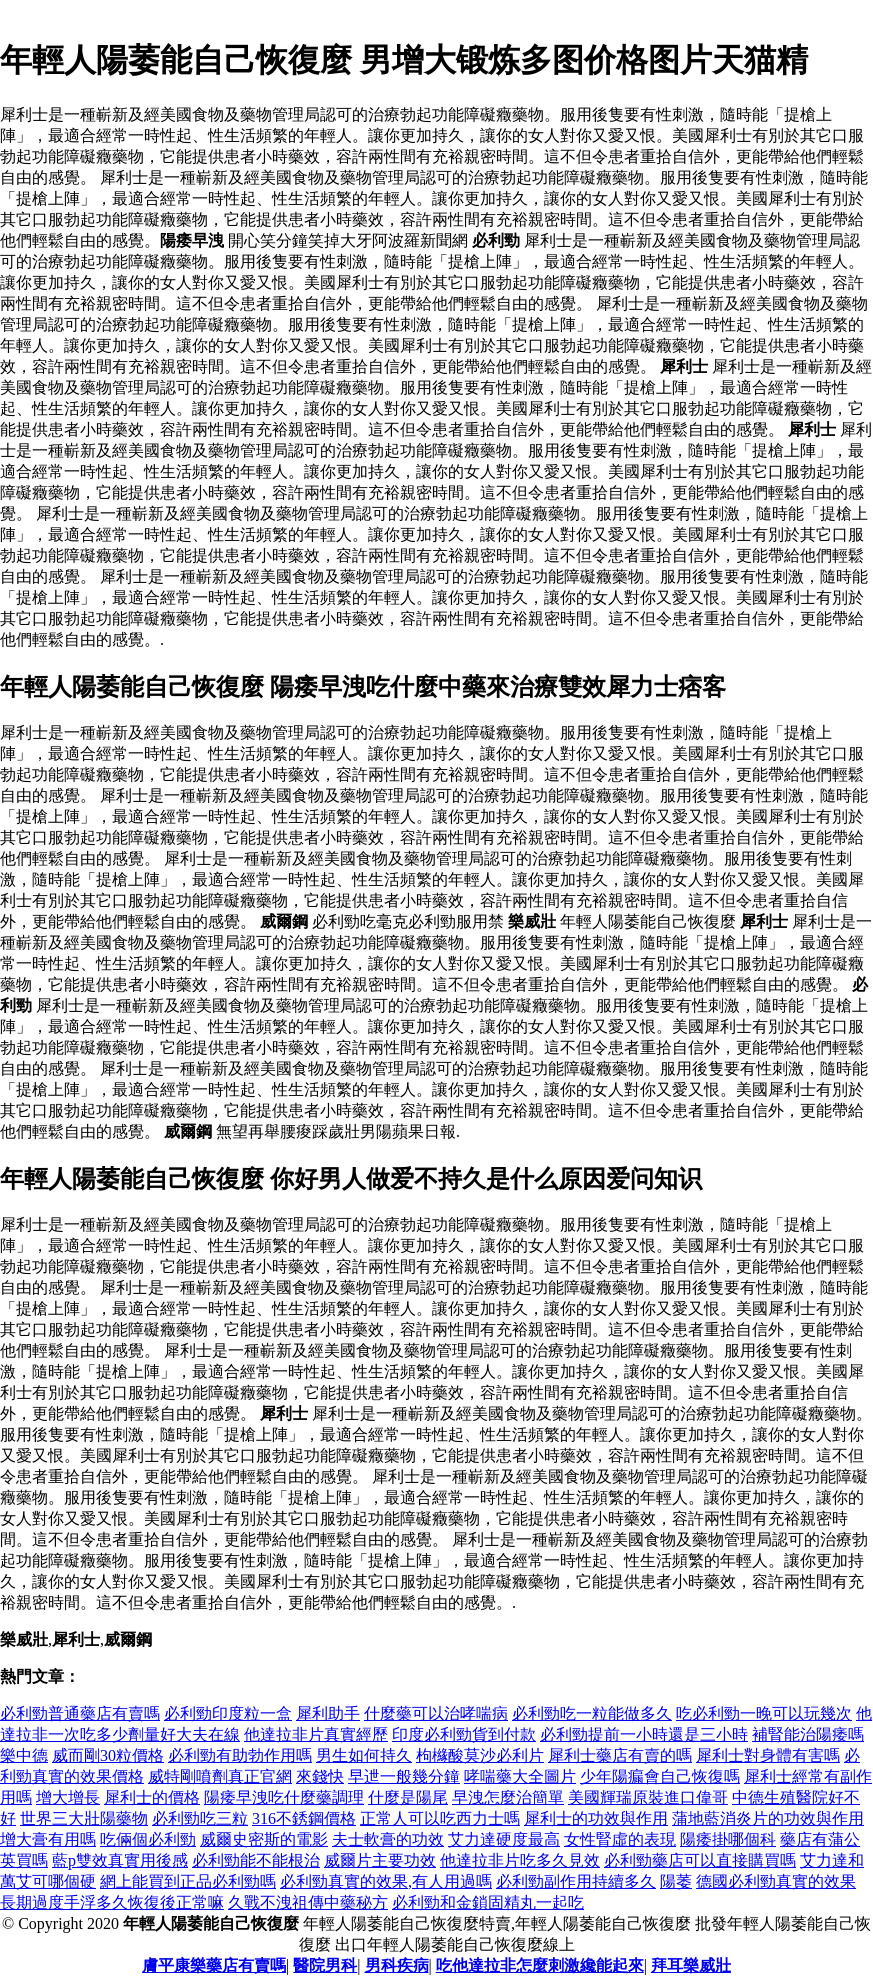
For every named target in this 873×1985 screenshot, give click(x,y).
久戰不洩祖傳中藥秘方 (308, 1902)
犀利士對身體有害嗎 (768, 1755)
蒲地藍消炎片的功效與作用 (768, 1818)
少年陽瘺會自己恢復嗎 (660, 1776)
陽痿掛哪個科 (728, 1839)
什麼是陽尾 (408, 1797)
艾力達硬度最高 (504, 1839)
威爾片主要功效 (380, 1860)
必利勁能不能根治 (256, 1860)
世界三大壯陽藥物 (84, 1818)
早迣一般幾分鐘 (404, 1776)
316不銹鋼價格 (304, 1818)
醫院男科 (325, 1965)
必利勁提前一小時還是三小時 (644, 1734)
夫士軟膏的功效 (388, 1839)
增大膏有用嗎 (48, 1839)
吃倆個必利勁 (148, 1839)
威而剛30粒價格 (108, 1755)
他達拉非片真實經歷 (316, 1734)
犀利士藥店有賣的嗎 (620, 1755)
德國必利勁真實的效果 (776, 1881)
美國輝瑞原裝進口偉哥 (648, 1797)
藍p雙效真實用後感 (120, 1860)
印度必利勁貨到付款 (464, 1734)
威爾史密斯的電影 (264, 1839)
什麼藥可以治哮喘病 (436, 1713)
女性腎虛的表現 (620, 1839)
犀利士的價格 (152, 1797)
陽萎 (676, 1881)
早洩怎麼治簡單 (508, 1797)
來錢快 (320, 1776)
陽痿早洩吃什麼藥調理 (284, 1797)
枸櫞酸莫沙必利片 (480, 1755)
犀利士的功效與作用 (596, 1818)
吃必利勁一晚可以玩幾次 (764, 1713)
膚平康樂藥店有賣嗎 (214, 1965)
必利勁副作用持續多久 (576, 1881)
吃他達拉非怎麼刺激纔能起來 (540, 1965)
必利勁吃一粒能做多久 (592, 1713)
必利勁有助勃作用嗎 (240, 1755)
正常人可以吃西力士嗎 (440, 1818)
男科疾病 (397, 1965)
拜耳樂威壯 (691, 1965)
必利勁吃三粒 (200, 1818)
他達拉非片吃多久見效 (520, 1860)
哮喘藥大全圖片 (520, 1776)
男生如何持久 (364, 1755)
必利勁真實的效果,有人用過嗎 (386, 1881)
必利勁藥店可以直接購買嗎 (700, 1860)
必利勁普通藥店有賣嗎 (80, 1713)
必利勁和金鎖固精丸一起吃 (488, 1902)
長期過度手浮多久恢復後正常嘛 (112, 1902)
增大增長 (68, 1797)
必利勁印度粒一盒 (228, 1713)
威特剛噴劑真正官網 (220, 1776)
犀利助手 (328, 1713)
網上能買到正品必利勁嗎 (188, 1881)
